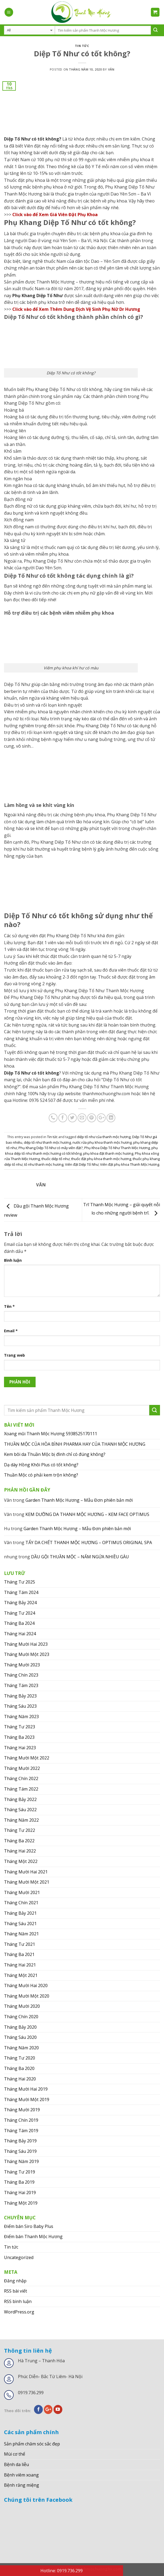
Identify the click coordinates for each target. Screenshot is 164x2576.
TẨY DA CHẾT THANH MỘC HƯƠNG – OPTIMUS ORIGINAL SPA (88, 1542)
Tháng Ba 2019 (19, 2182)
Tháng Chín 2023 (21, 1675)
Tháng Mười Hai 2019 (26, 2089)
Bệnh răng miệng (21, 2485)
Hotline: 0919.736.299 (61, 2571)
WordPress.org (19, 2312)
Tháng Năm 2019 (21, 2161)
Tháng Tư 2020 (19, 2058)
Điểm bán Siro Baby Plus (28, 2226)
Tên (9, 1306)
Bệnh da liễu (16, 2464)
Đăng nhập (15, 2281)
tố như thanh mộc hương (43, 1164)
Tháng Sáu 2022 (20, 1810)
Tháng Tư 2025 (19, 1582)
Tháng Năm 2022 (21, 1820)
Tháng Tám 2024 (21, 1592)
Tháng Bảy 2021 (20, 1913)
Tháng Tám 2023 (21, 1685)
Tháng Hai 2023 (20, 1748)
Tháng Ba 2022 (19, 1841)
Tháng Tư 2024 (19, 1613)
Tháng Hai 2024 (20, 1634)
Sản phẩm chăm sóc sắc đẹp (32, 2444)
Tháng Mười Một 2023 (26, 1654)
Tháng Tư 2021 (19, 1944)
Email (11, 1330)
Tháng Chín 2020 (21, 2017)
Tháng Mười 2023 (22, 1665)
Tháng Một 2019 (20, 2203)
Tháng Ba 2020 (19, 2068)
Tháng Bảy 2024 (20, 1603)
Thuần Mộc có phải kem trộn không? (41, 1475)
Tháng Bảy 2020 (20, 2027)
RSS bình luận (18, 2301)
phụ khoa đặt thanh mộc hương (108, 1153)
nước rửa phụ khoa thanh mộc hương (102, 1142)
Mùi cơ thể (14, 2454)
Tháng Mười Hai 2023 (26, 1644)
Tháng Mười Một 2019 (26, 2099)
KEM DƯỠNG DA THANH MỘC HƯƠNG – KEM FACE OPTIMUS (87, 1514)
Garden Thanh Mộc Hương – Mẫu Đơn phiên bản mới (79, 1500)
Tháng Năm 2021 (21, 1934)
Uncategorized (18, 2257)
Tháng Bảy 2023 (20, 1696)
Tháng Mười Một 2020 (26, 1996)
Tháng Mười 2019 (22, 2110)
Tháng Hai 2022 (20, 1851)
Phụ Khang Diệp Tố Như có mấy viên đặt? (50, 1147)
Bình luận (13, 1260)
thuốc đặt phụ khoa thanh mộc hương (101, 1158)
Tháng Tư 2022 (19, 1830)
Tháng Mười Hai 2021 (26, 1872)
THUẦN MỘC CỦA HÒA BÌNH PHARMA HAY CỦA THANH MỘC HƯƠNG (74, 1444)
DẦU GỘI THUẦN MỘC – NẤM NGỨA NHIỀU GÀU (80, 1557)
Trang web (14, 1355)
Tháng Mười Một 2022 (26, 1758)
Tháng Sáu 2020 (20, 2037)
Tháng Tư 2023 (19, 1727)
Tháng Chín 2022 (21, 1778)
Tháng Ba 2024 (19, 1623)
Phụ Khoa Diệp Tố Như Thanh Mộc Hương (117, 1147)
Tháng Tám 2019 (21, 2131)
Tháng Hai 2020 (20, 2079)
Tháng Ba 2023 (19, 1737)
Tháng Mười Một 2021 (26, 1882)
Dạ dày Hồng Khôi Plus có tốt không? (41, 1465)
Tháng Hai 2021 (20, 1965)
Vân (111, 69)
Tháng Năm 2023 (21, 1716)
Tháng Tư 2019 (19, 2172)
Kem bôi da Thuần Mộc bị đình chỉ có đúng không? (54, 1454)
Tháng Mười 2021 (22, 1892)
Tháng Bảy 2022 (20, 1799)
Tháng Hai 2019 (20, 2192)
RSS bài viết (15, 2291)
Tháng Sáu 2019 (20, 2151)
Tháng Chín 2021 (21, 1903)
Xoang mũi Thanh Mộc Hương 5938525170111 (50, 1434)
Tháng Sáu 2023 (20, 1706)
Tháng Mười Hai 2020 (26, 1985)
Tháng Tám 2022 (21, 1789)
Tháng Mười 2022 (22, 1768)
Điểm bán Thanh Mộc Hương (33, 2236)
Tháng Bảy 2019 (20, 2141)
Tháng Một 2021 (20, 1975)
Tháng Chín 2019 (21, 2120)
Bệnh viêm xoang (21, 2475)
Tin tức (82, 46)
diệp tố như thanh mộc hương (47, 1142)
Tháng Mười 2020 (22, 2006)
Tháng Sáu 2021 (20, 1924)
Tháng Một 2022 (20, 1861)
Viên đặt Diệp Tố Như (81, 1164)
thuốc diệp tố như (55, 1158)
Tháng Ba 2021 (19, 1954)
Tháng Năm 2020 (21, 2048)
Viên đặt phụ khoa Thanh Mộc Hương (129, 1164)
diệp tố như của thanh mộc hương (104, 1136)
